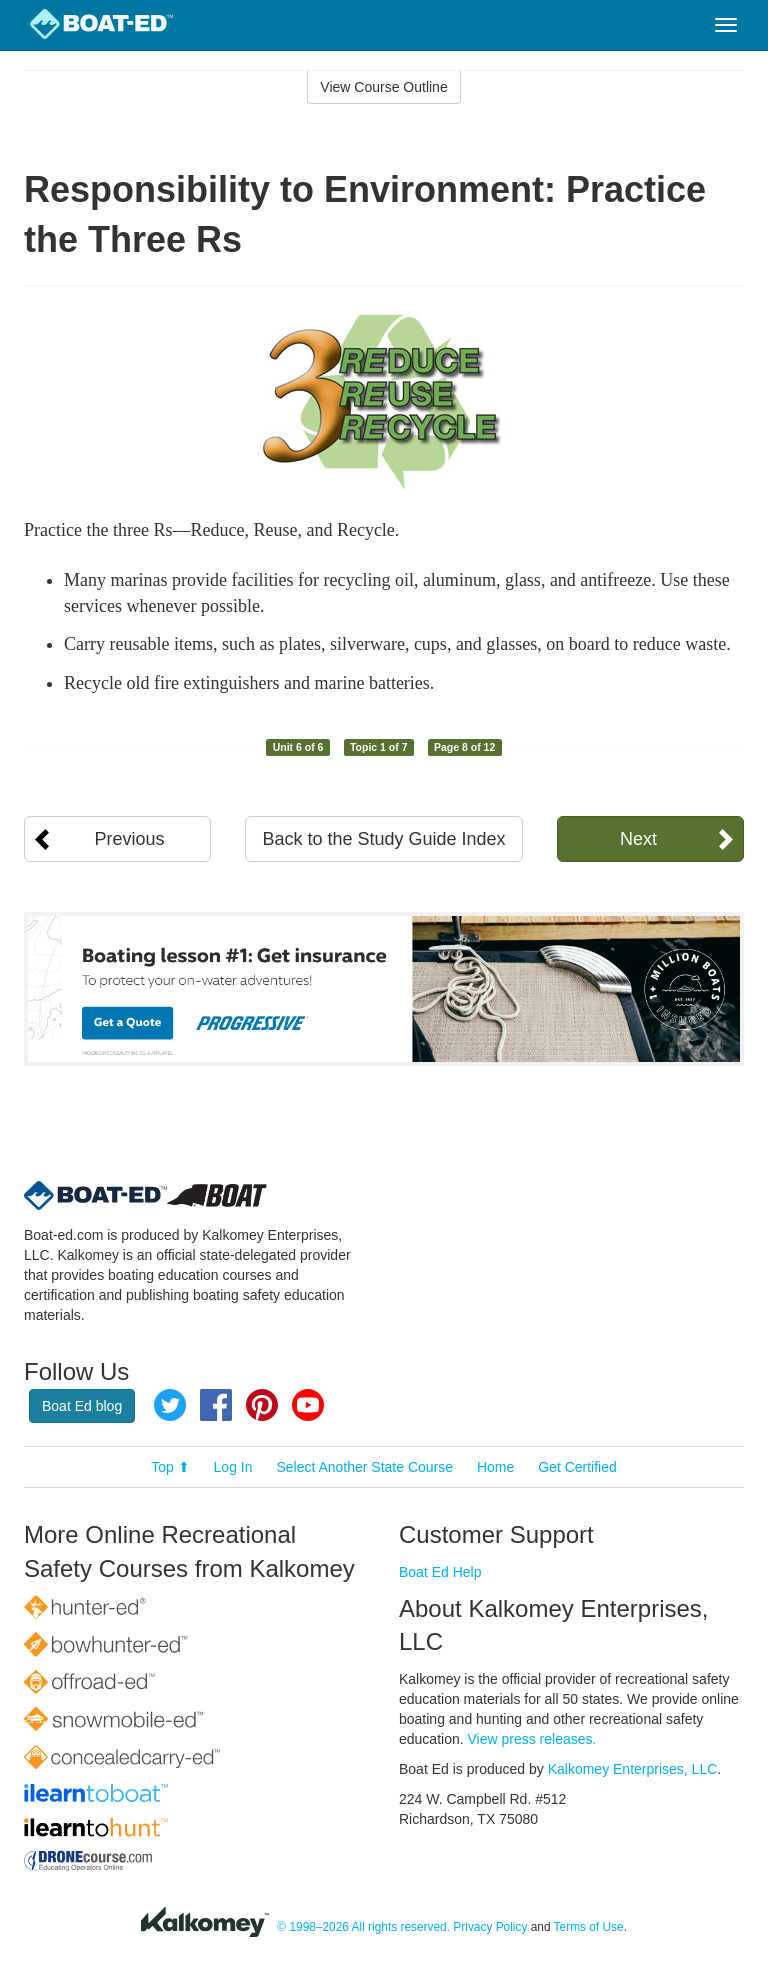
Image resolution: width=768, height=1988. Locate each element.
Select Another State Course (364, 1467)
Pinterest (262, 1405)
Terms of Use (589, 1927)
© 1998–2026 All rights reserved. (363, 1927)
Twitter (170, 1405)
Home (495, 1467)
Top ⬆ (170, 1467)
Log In (233, 1467)
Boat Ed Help (440, 1572)
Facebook (216, 1405)
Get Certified (577, 1467)
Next (638, 839)
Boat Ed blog (82, 1406)
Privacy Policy (490, 1927)
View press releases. (532, 1739)
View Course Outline (383, 87)
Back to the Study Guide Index (383, 839)
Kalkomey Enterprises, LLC (633, 1769)
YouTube (308, 1405)
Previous (130, 839)
